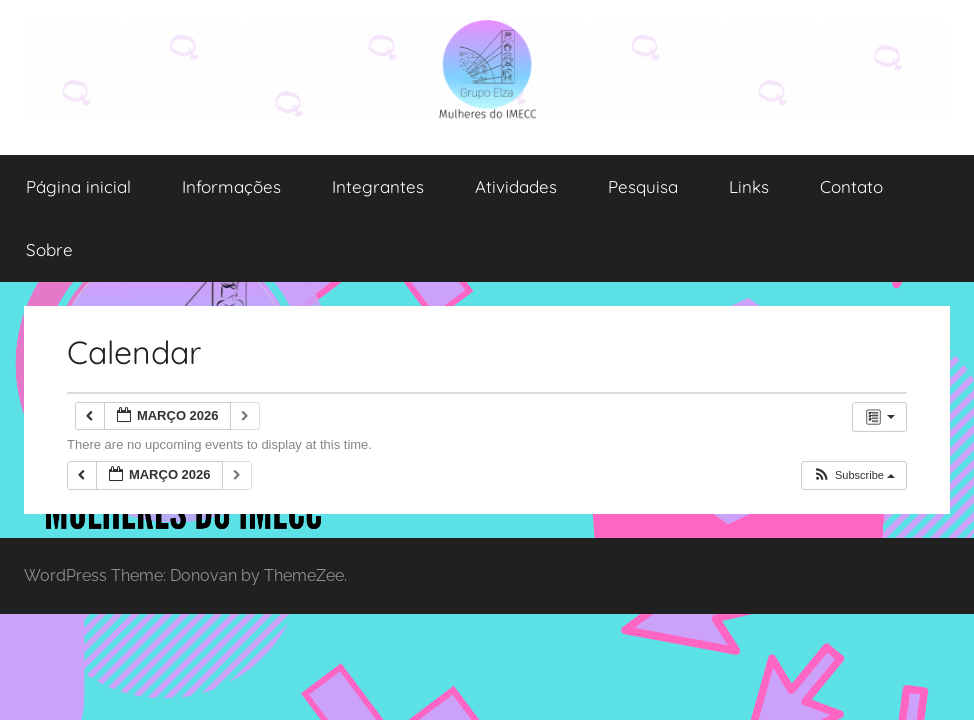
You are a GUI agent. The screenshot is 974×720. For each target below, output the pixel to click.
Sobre (49, 249)
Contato (851, 186)
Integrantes (378, 186)
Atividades (516, 186)
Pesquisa (643, 186)
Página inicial (78, 186)
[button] (853, 475)
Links (749, 186)
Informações (231, 186)
